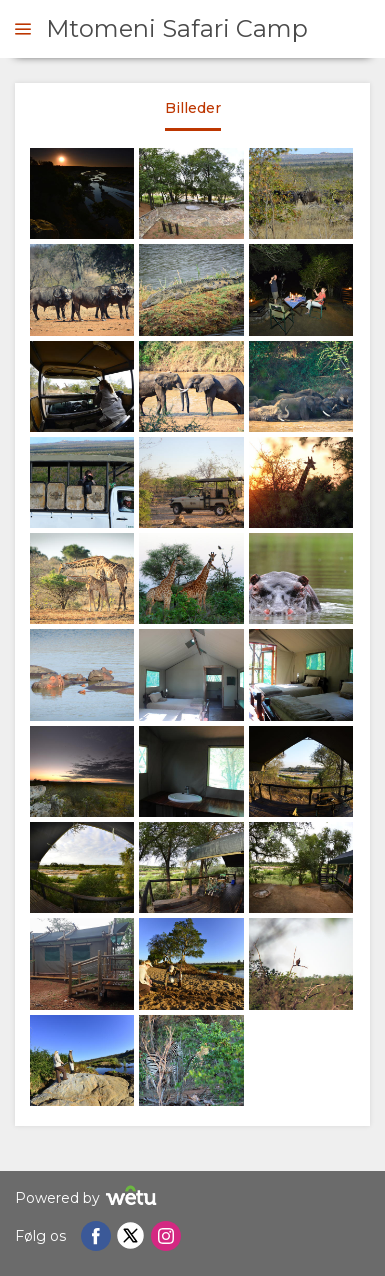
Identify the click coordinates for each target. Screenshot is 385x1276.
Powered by (88, 1198)
